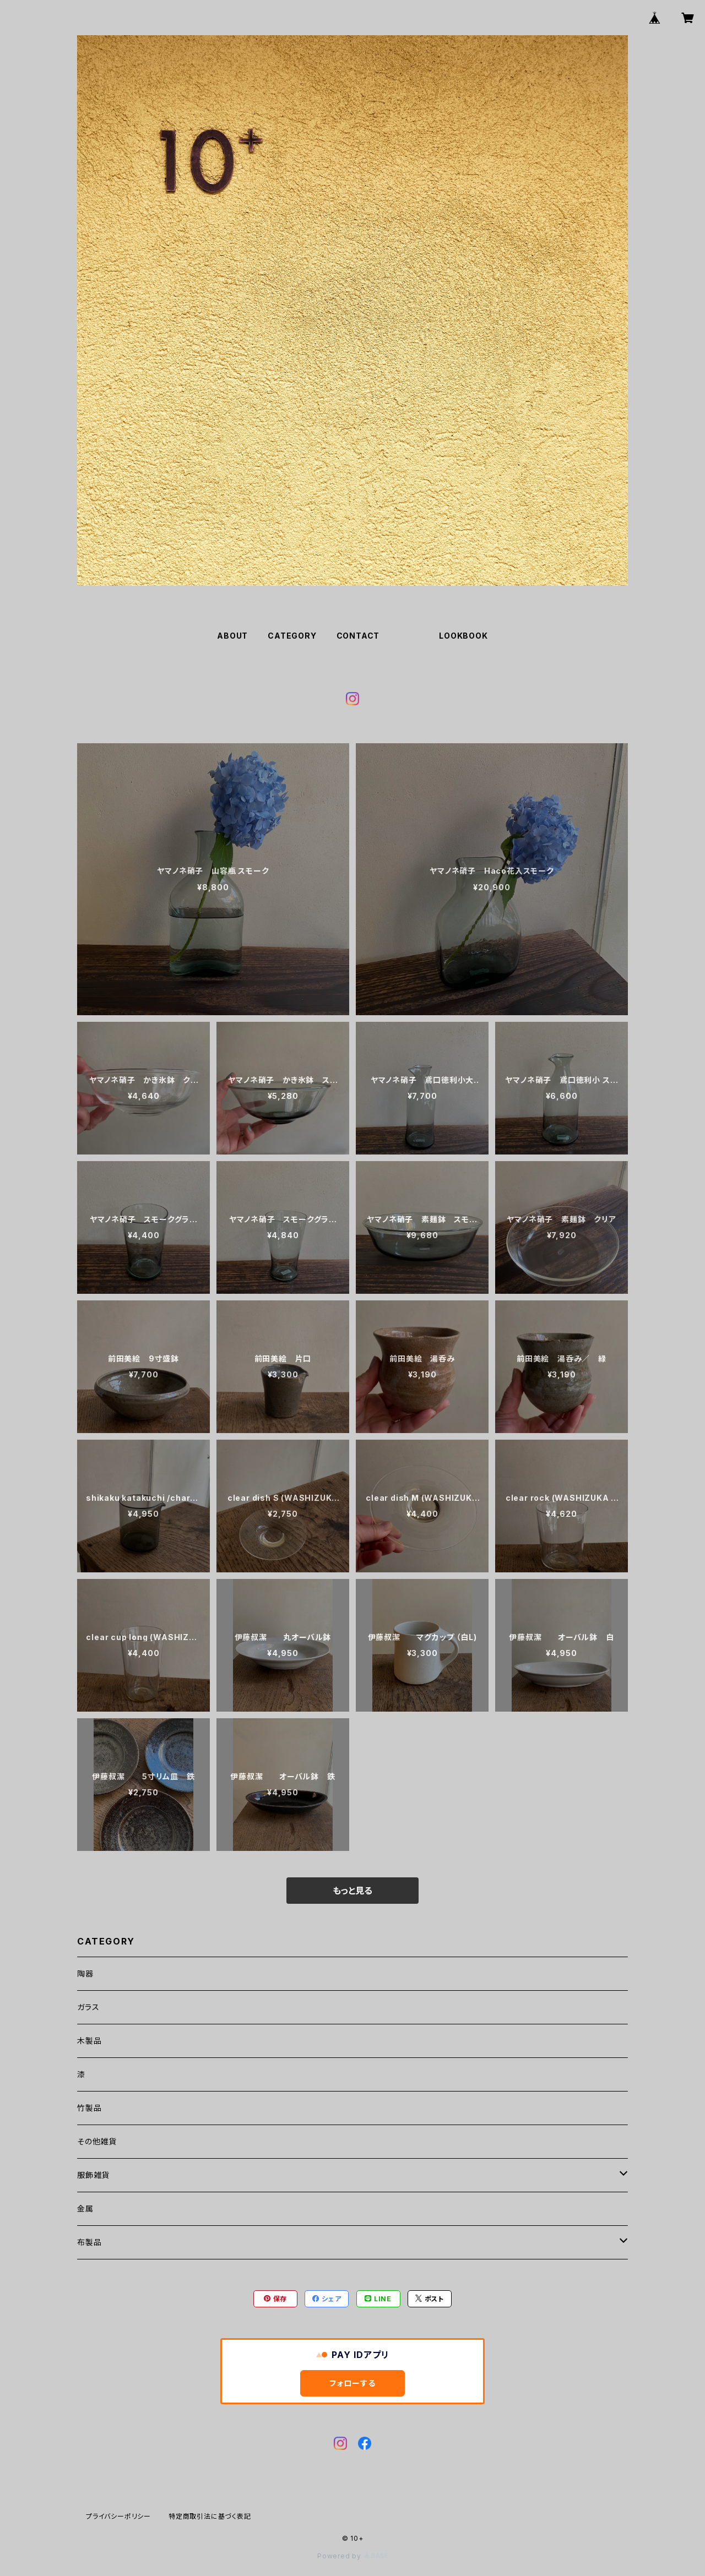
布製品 (89, 2242)
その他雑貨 (97, 2141)
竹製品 (89, 2107)
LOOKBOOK (463, 635)
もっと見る (352, 1890)
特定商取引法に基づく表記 (210, 2516)
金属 (85, 2208)
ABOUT (232, 635)
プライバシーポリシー (118, 2516)
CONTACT (358, 635)
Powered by (352, 2556)
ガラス (88, 2007)
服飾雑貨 (93, 2175)
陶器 (85, 1973)
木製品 (89, 2040)
